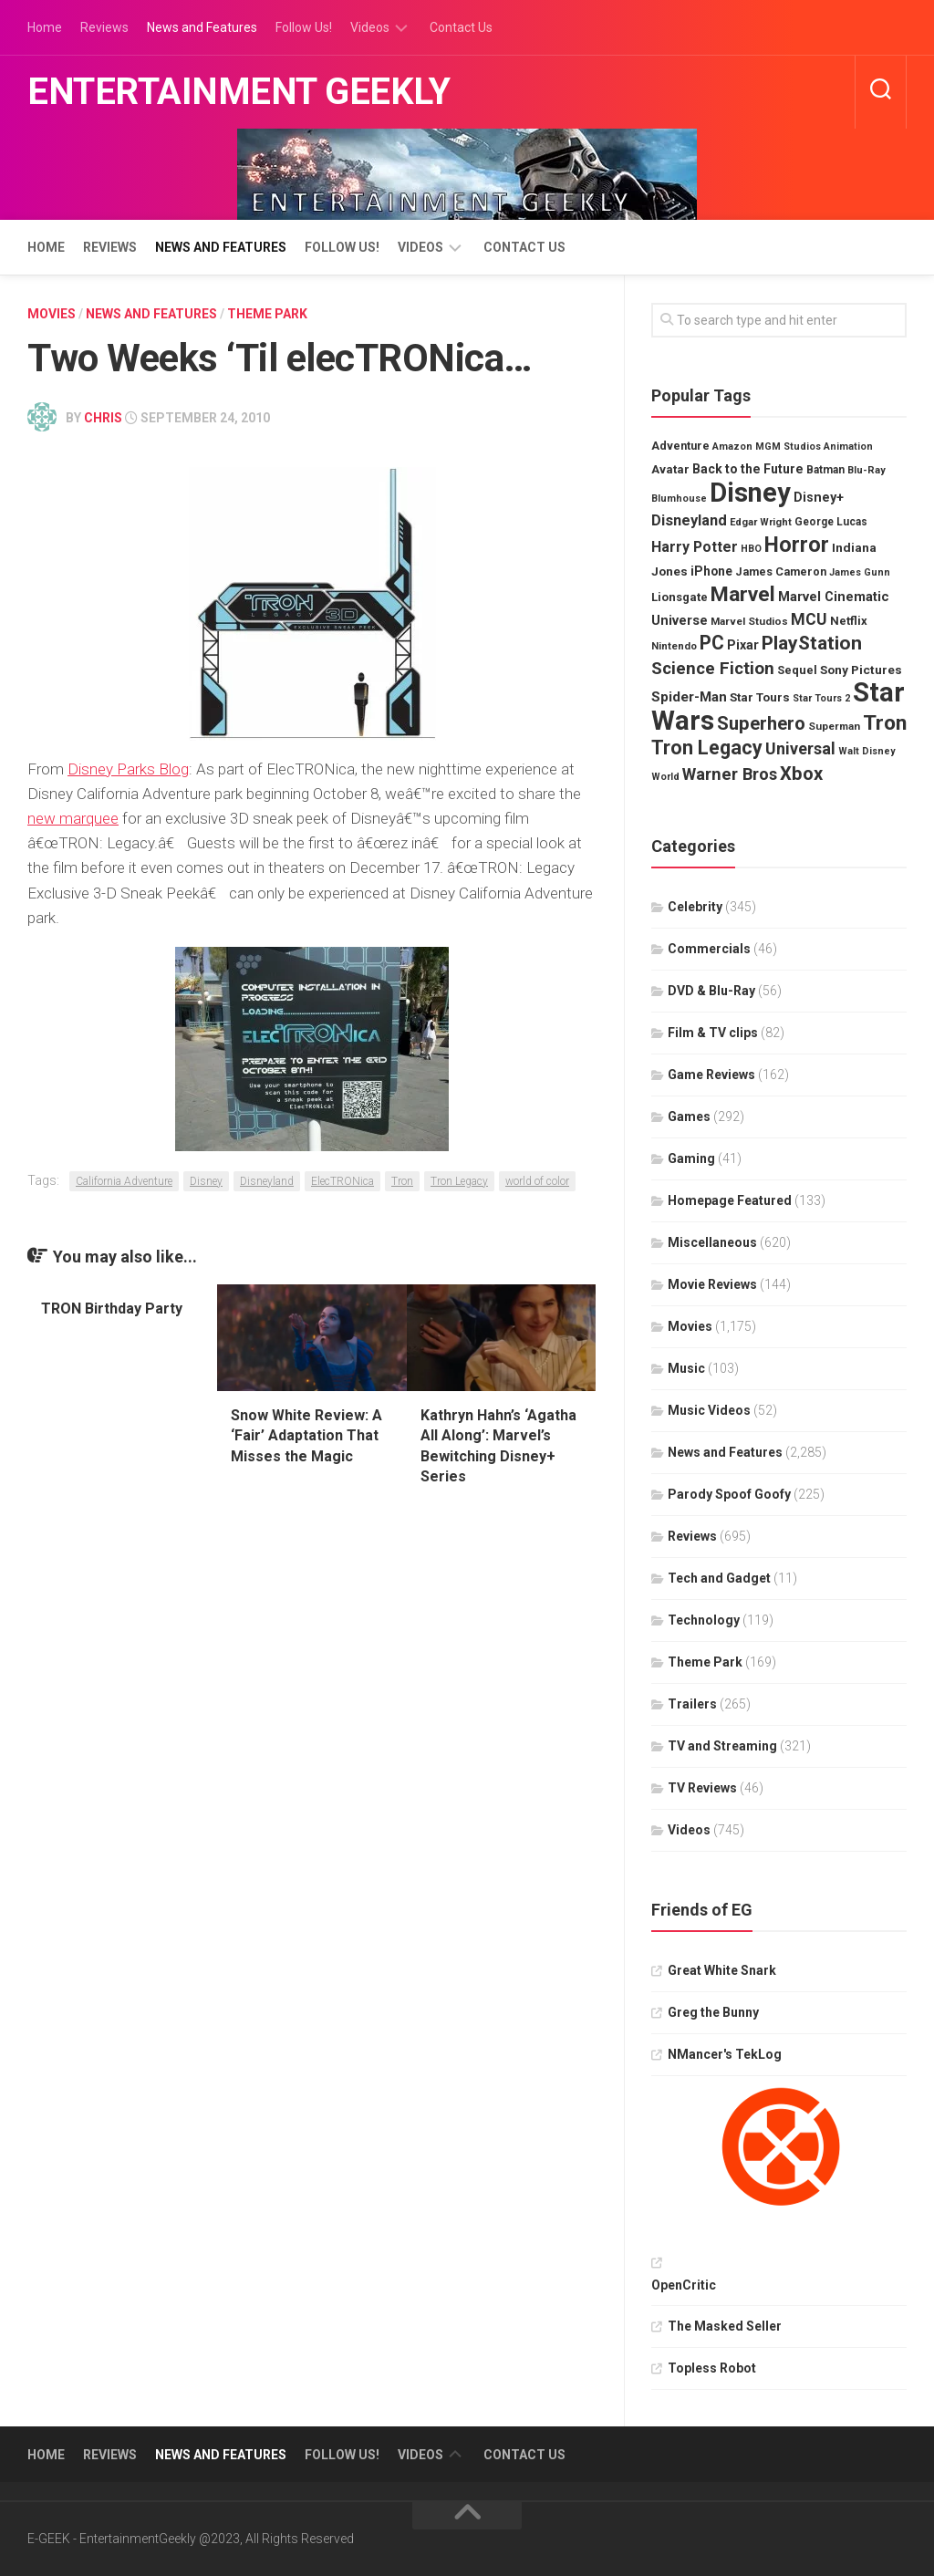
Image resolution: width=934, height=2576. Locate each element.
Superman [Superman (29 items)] (834, 726)
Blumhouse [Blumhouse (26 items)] (679, 498)
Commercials (709, 948)
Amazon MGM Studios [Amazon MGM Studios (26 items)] (766, 446)
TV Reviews (702, 1788)
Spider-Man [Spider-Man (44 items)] (689, 697)
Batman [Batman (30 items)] (825, 469)
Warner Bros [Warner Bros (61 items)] (729, 774)
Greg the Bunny (713, 2012)
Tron (402, 1181)
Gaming (691, 1158)
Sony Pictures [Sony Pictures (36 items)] (861, 669)
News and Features (202, 27)
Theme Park (267, 313)
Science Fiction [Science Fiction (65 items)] (712, 668)
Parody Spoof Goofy (729, 1494)
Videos (369, 27)
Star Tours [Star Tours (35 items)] (760, 697)
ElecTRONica (342, 1181)
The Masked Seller (725, 2326)
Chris (103, 417)
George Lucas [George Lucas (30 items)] (830, 521)
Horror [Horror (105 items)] (796, 544)
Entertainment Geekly (238, 91)
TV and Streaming (722, 1746)
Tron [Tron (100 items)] (885, 723)
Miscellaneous (712, 1242)
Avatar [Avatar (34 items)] (670, 469)
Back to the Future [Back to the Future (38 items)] (748, 469)
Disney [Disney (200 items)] (750, 492)
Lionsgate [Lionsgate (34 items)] (679, 597)
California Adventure (124, 1181)
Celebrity (695, 906)
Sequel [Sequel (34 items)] (797, 670)
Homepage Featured (730, 1200)
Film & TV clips (713, 1032)
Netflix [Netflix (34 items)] (848, 621)
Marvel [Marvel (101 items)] (743, 594)
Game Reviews (711, 1074)
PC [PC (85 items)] (712, 642)
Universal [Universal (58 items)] (800, 748)
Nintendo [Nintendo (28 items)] (674, 646)
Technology (704, 1620)
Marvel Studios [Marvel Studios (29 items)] (749, 621)
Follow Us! (303, 27)
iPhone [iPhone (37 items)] (711, 571)
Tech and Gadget (719, 1578)
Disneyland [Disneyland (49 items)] (689, 520)
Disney (206, 1181)
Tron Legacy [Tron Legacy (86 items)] (707, 747)
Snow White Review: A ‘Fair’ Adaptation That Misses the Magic (306, 1436)
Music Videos (709, 1410)
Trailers (692, 1704)
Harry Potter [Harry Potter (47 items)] (694, 547)
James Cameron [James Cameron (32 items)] (780, 571)
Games (689, 1116)
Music (686, 1368)
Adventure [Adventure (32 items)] (680, 445)
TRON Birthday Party (111, 1308)
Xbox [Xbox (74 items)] (801, 773)
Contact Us (461, 27)
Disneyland (267, 1181)
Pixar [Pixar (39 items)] (743, 645)
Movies (51, 313)
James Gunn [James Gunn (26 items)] (859, 572)
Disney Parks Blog (128, 769)
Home (44, 27)
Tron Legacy (459, 1181)
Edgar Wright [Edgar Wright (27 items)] (761, 522)
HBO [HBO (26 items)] (751, 549)
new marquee (73, 818)
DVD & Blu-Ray (711, 990)
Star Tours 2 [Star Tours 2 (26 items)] (821, 698)
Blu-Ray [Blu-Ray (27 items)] (866, 470)
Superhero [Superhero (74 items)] (761, 723)
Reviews (104, 27)
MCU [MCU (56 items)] (809, 619)
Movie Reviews (712, 1284)
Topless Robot (712, 2368)
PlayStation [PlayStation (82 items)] (812, 642)
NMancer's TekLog (725, 2054)
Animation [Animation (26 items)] (848, 446)
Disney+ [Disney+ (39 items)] (819, 497)
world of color (537, 1181)
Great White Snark (722, 1970)
